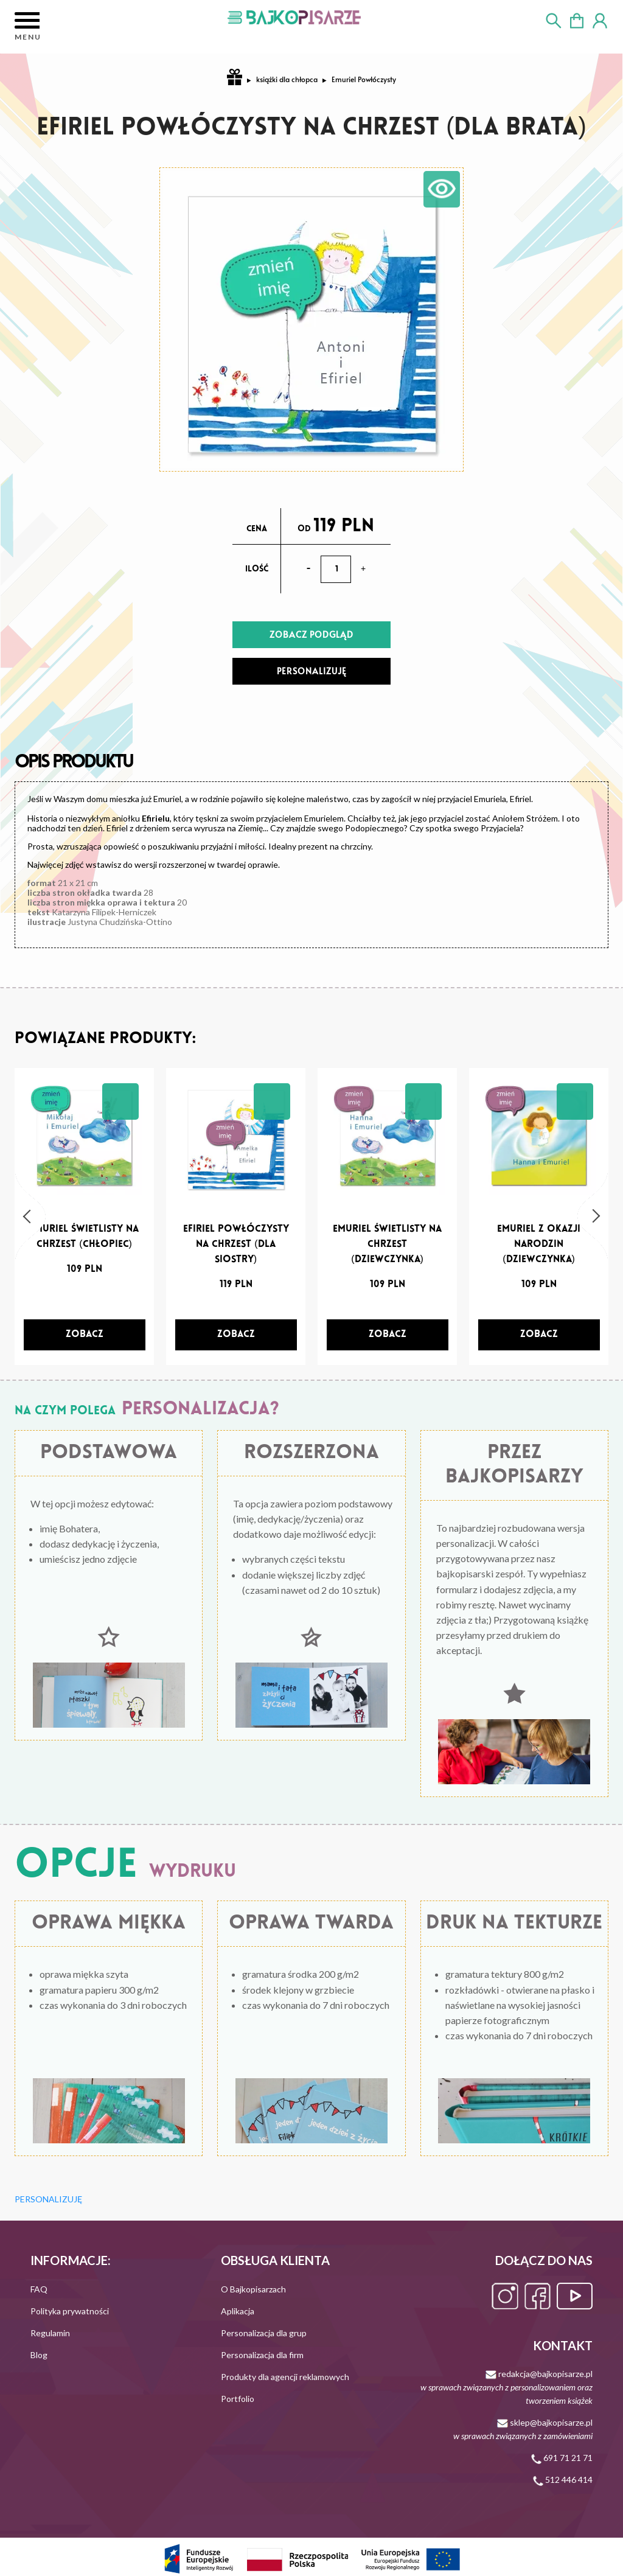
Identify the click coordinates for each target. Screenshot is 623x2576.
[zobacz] (84, 1334)
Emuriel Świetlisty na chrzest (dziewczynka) (387, 1244)
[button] (30, 1216)
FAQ (38, 2289)
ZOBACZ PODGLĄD (311, 634)
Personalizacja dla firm (262, 2355)
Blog (38, 2355)
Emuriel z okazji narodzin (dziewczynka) (538, 1244)
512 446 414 (563, 2479)
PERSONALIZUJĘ (312, 671)
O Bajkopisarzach (253, 2289)
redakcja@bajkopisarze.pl (506, 2387)
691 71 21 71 (562, 2457)
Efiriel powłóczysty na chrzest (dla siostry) (236, 1244)
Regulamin (50, 2333)
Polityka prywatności (69, 2311)
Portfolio (237, 2398)
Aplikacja (237, 2311)
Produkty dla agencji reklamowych (285, 2377)
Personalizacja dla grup (264, 2333)
